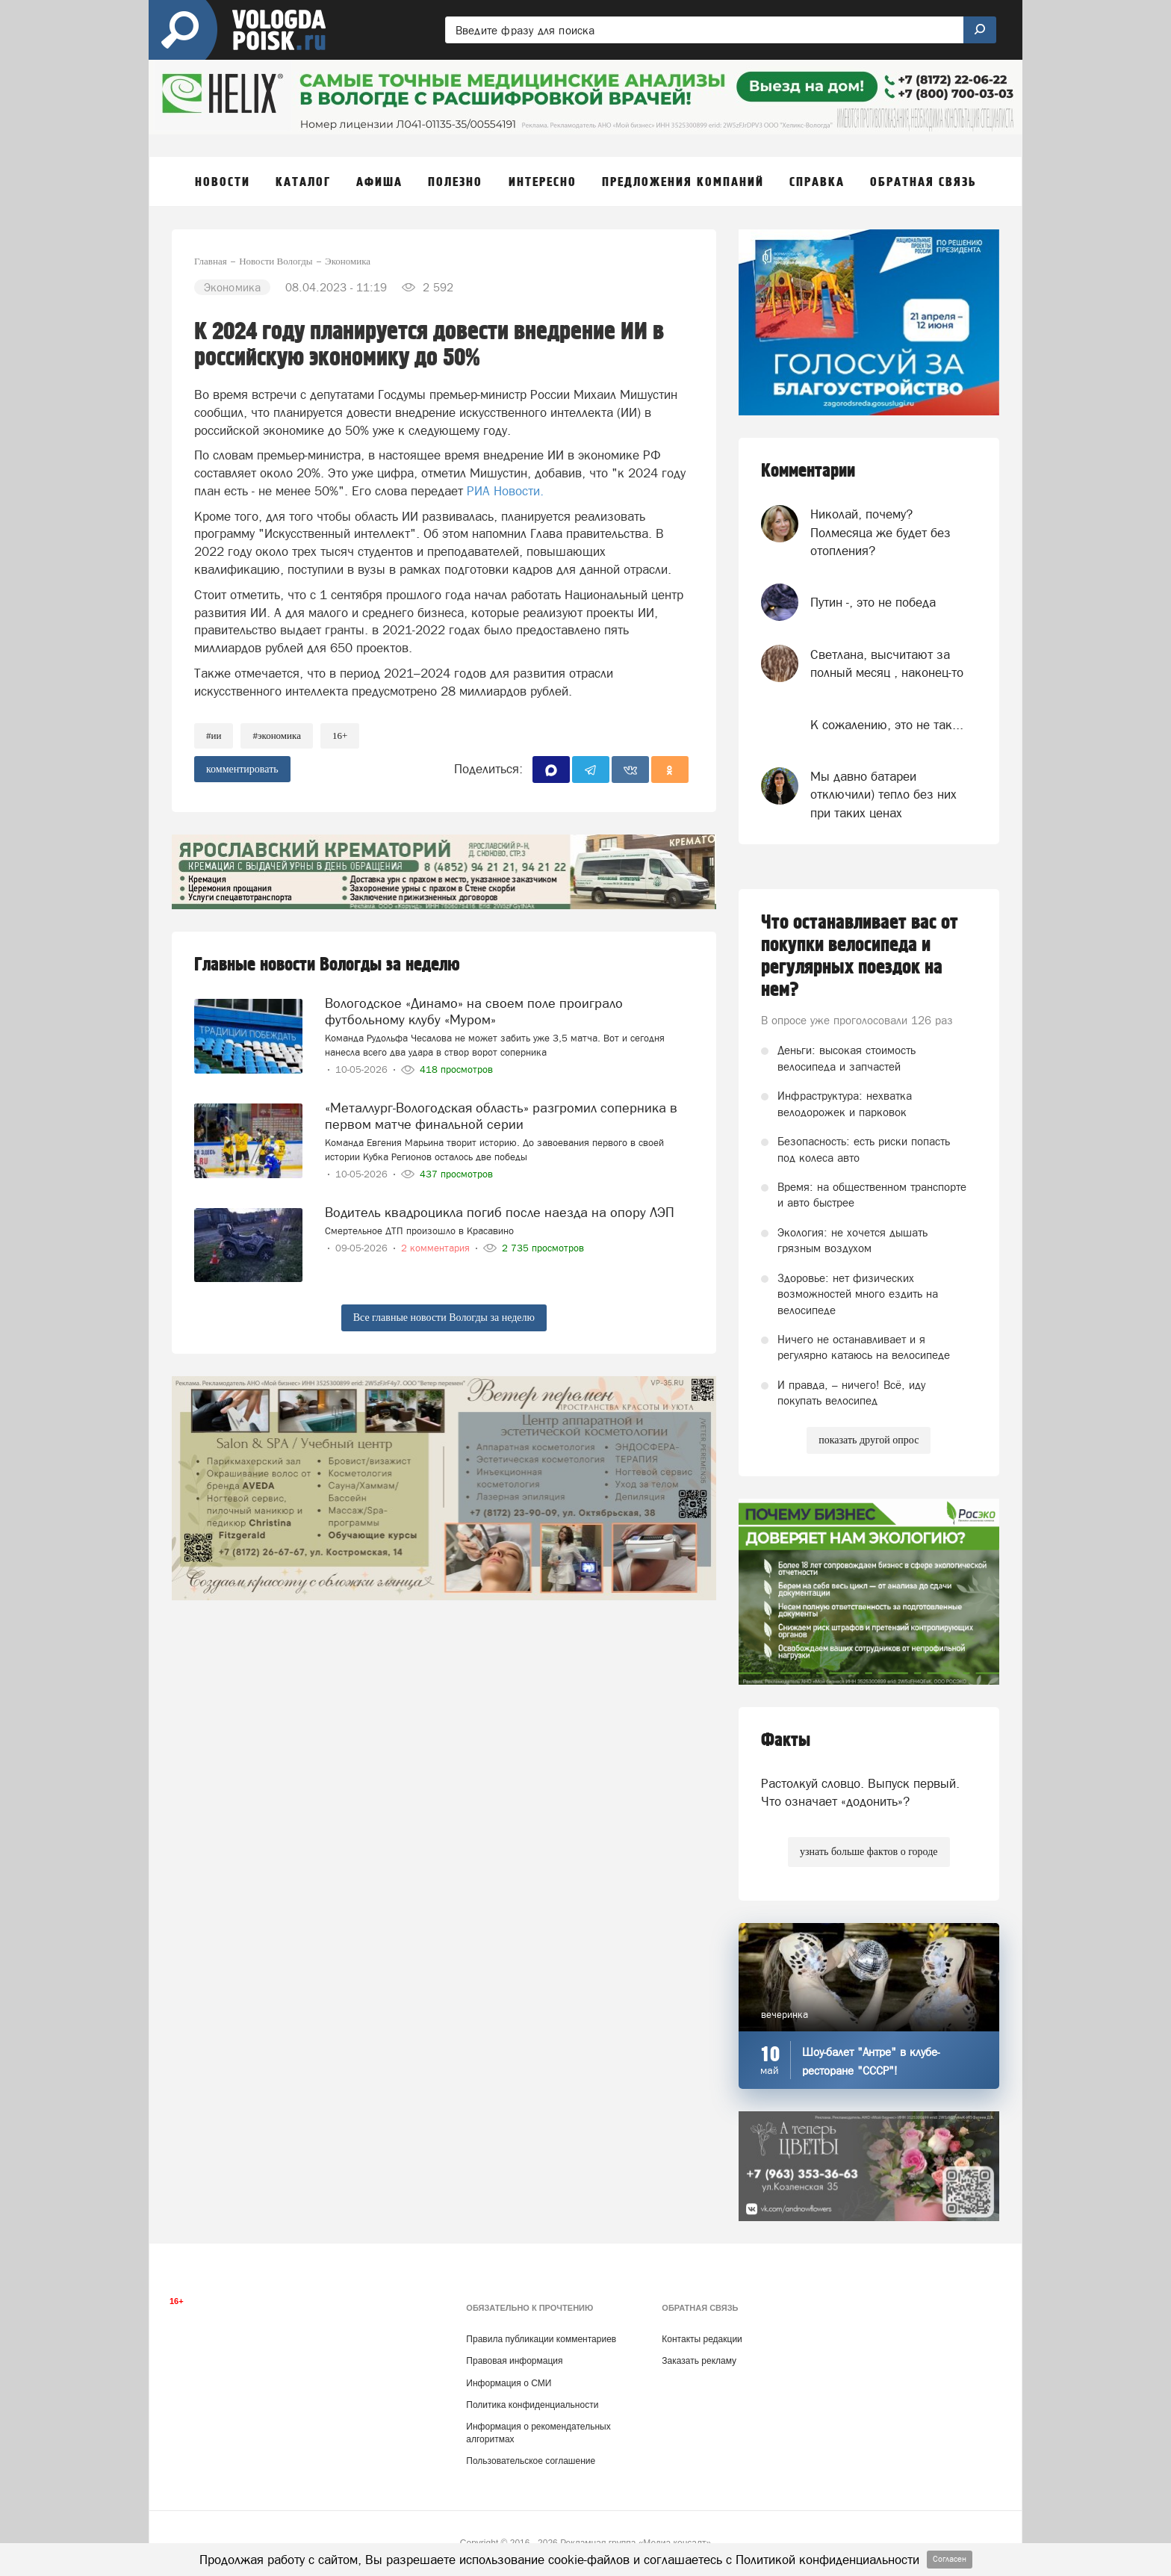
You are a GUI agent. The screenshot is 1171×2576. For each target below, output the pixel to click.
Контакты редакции (702, 2339)
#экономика (276, 735)
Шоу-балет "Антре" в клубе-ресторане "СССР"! (870, 2061)
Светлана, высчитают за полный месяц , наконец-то (886, 663)
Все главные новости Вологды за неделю (444, 1317)
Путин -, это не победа (873, 602)
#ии (213, 735)
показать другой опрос (869, 1440)
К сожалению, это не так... (886, 724)
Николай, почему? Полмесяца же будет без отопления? (880, 532)
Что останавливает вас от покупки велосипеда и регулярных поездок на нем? (859, 956)
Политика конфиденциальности (532, 2405)
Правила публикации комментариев (541, 2339)
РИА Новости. (505, 490)
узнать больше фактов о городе (868, 1851)
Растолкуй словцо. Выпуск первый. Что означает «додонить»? (860, 1792)
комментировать (242, 769)
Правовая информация (514, 2361)
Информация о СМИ (508, 2383)
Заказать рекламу (699, 2361)
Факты (785, 1740)
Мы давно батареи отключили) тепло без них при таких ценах (883, 794)
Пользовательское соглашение (530, 2461)
